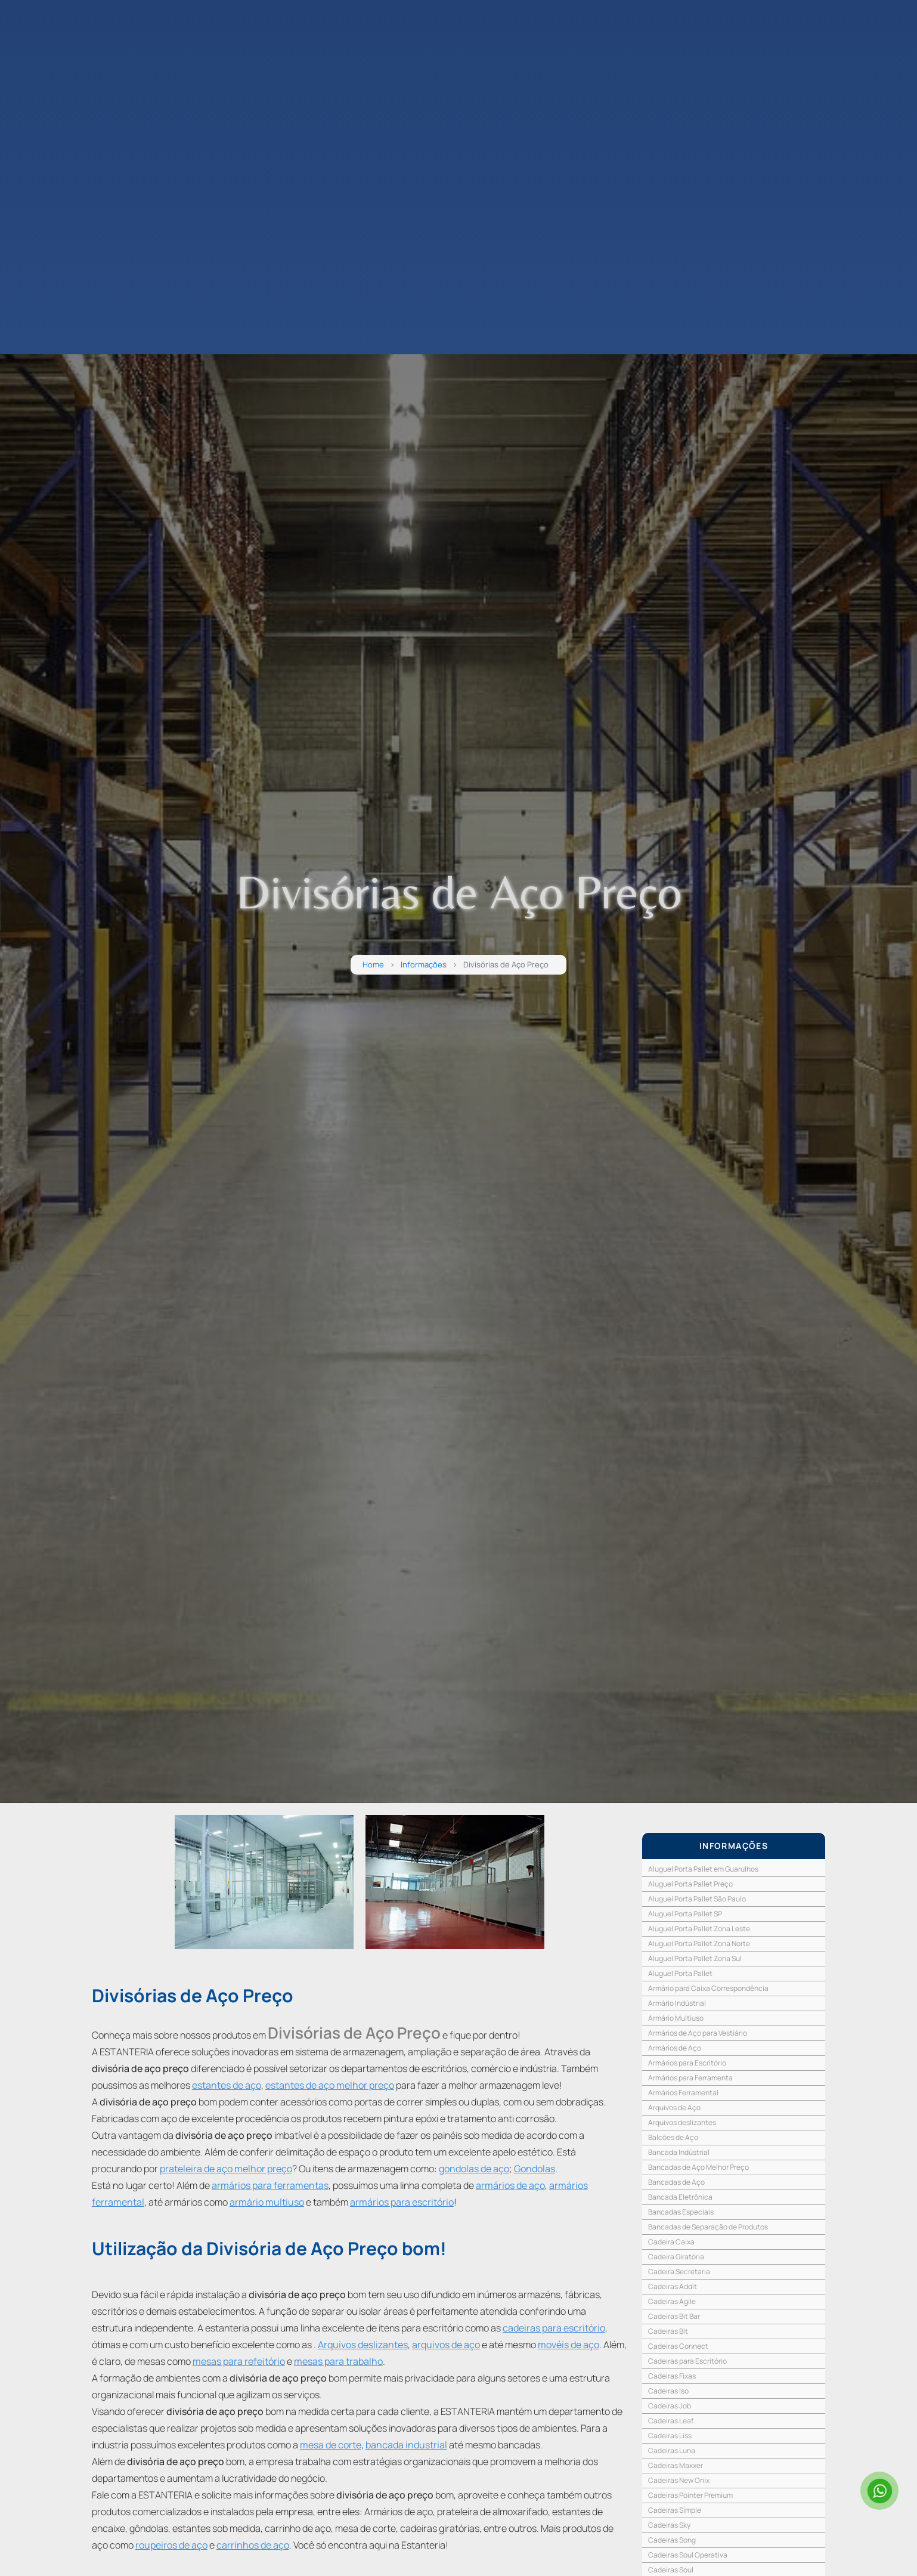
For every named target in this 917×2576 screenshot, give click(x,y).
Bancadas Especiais (681, 2212)
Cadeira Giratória (676, 2257)
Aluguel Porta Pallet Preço (690, 1884)
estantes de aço (226, 2085)
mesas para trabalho (338, 2361)
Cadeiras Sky (669, 2525)
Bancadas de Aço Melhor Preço (698, 2167)
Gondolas (534, 2168)
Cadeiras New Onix (679, 2480)
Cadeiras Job (669, 2406)
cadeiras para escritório (554, 2327)
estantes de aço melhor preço (329, 2085)
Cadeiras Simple (674, 2510)
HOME (32, 107)
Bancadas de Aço (676, 2182)
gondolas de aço (474, 2168)
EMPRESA (39, 126)
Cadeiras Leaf (670, 2421)
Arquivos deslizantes (363, 2344)
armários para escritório (402, 2202)
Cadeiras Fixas (672, 2376)
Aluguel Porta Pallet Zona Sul (695, 1958)
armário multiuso (267, 2202)
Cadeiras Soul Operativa (687, 2555)
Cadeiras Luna (671, 2450)
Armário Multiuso (676, 2018)
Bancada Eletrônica (680, 2197)
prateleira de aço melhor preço (226, 2168)
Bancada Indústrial (679, 2152)
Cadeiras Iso (668, 2391)
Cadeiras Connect (678, 2346)
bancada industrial (406, 2444)
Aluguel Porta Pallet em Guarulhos (703, 1869)
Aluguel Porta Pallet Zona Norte (699, 1943)
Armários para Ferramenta (690, 2078)
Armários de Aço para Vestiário (697, 2033)
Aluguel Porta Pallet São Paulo (697, 1899)
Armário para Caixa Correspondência (708, 1988)
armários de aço (510, 2185)
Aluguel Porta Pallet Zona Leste (699, 1929)
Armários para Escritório (687, 2063)
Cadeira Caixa (671, 2242)
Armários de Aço (674, 2048)
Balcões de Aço (673, 2137)
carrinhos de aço (252, 2545)
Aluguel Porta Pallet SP (685, 1914)
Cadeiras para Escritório (687, 2361)
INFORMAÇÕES (733, 1845)
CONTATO (39, 164)
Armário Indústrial (677, 2003)
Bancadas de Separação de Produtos (708, 2227)
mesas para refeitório (239, 2361)
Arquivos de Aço (674, 2107)
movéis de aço (568, 2344)
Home (373, 965)
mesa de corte (330, 2444)
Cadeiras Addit (672, 2286)
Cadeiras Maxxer (675, 2465)
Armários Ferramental (683, 2093)
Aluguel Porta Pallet (680, 1973)
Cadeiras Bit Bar (674, 2316)
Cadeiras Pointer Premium (690, 2495)
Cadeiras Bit (668, 2331)
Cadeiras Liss (670, 2435)
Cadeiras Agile (672, 2301)
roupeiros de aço (171, 2545)
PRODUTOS (43, 145)
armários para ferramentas (270, 2185)
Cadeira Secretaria (679, 2271)
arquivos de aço (446, 2344)
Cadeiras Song (672, 2540)
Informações (424, 965)
